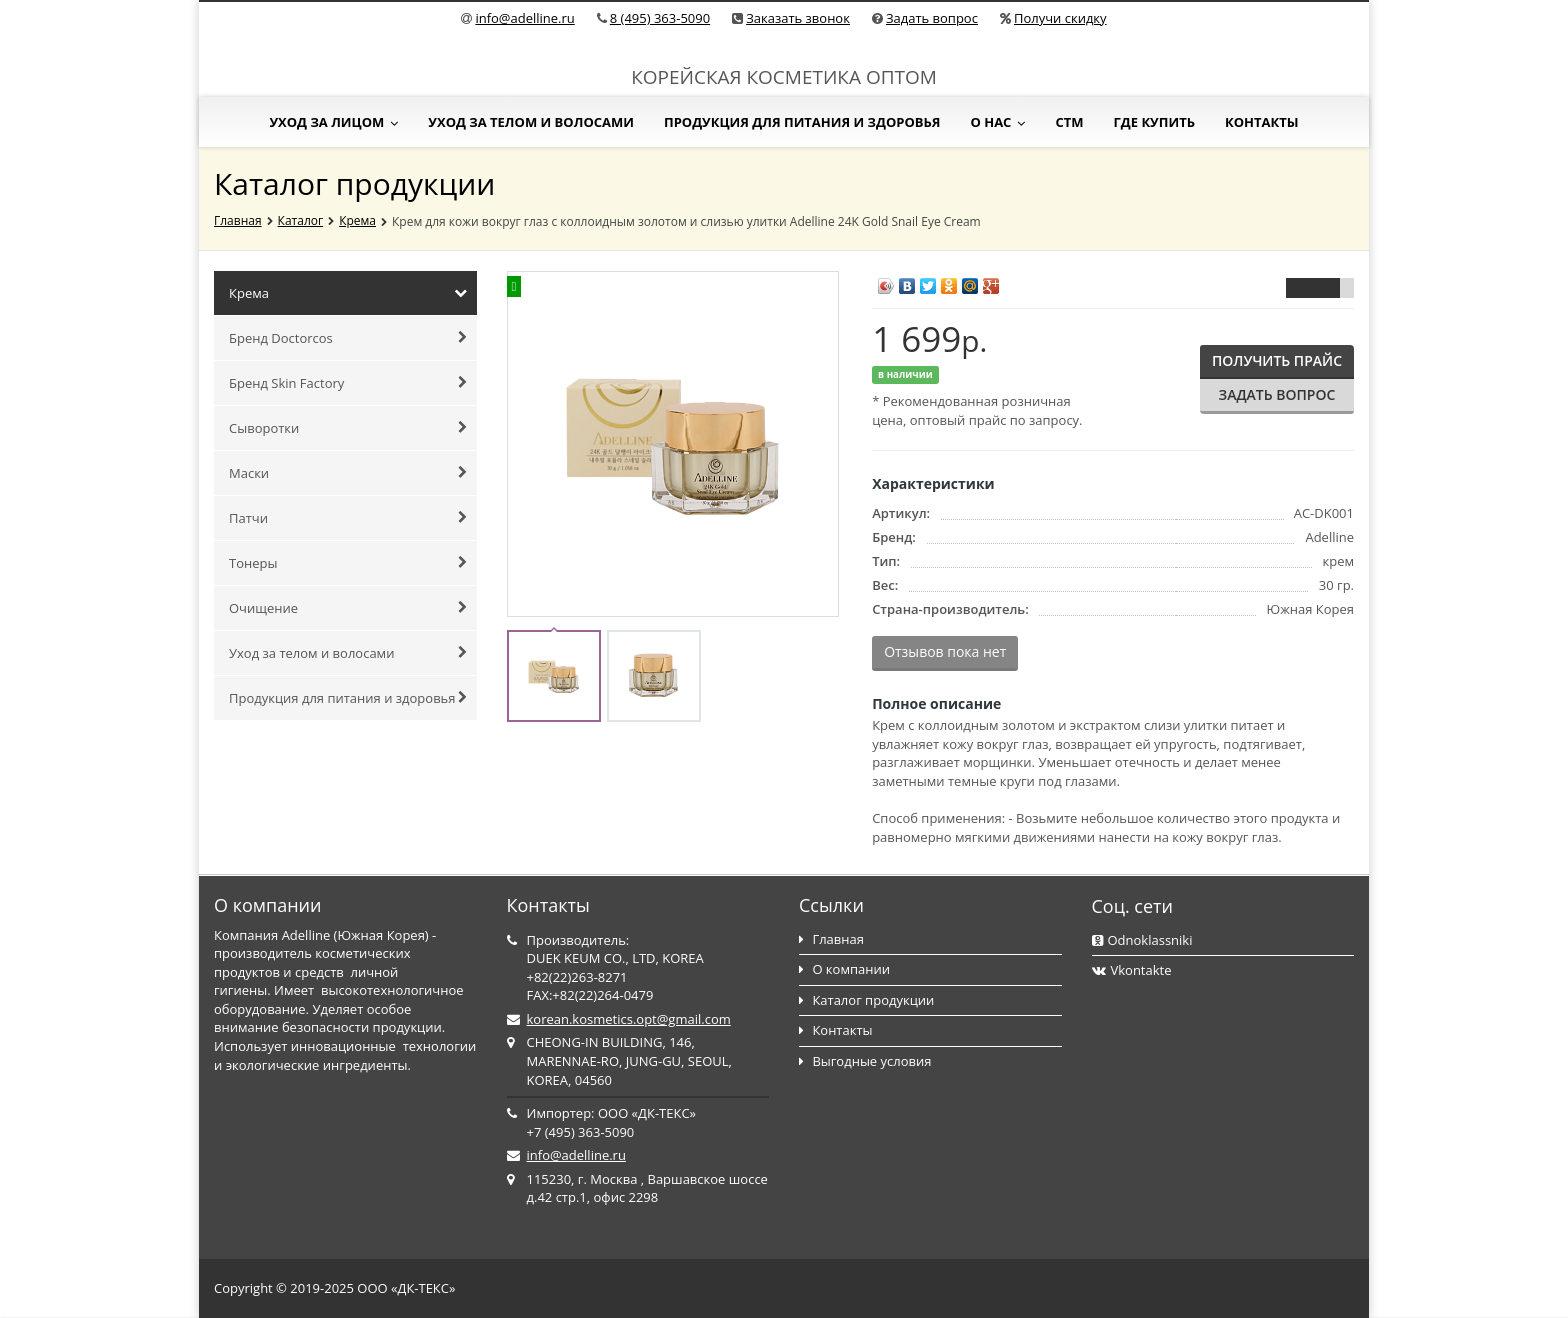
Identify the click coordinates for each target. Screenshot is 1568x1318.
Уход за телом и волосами (531, 122)
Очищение (348, 608)
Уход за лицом (333, 122)
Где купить (1154, 122)
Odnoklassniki (1142, 940)
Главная (238, 220)
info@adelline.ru (524, 18)
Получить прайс (1277, 360)
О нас (997, 122)
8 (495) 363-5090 (660, 18)
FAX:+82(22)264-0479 (590, 995)
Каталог (301, 220)
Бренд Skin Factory (348, 383)
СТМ (1069, 122)
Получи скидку (1060, 18)
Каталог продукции (866, 1000)
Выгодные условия (865, 1061)
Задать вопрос (932, 18)
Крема (357, 220)
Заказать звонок (798, 18)
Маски (348, 473)
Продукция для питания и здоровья (802, 122)
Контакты (1262, 122)
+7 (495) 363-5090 (581, 1132)
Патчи (348, 518)
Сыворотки (348, 428)
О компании (844, 969)
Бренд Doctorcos (348, 338)
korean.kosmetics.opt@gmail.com (629, 1019)
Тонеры (348, 563)
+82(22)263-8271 (577, 977)
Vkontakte (1132, 970)
